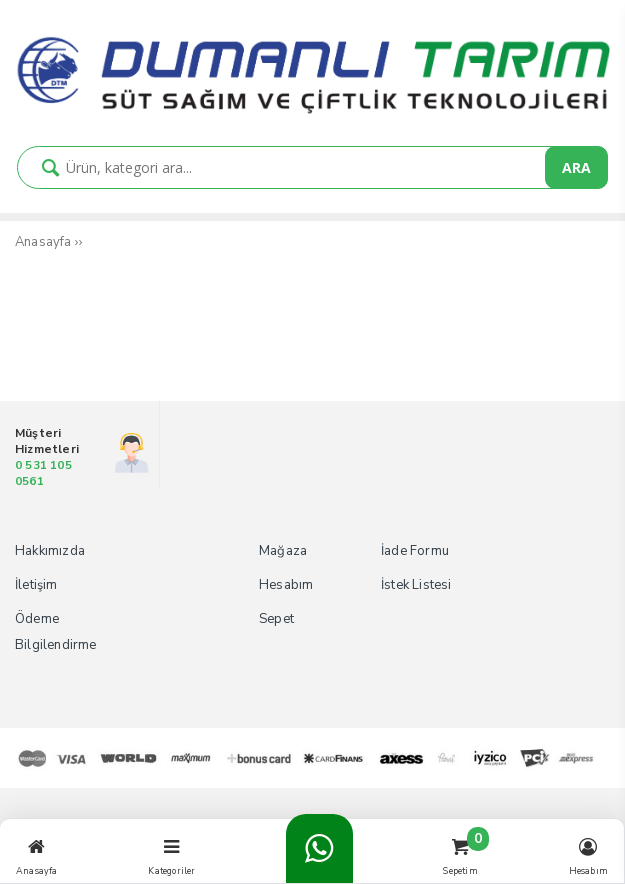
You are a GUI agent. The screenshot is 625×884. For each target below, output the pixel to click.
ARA (576, 167)
